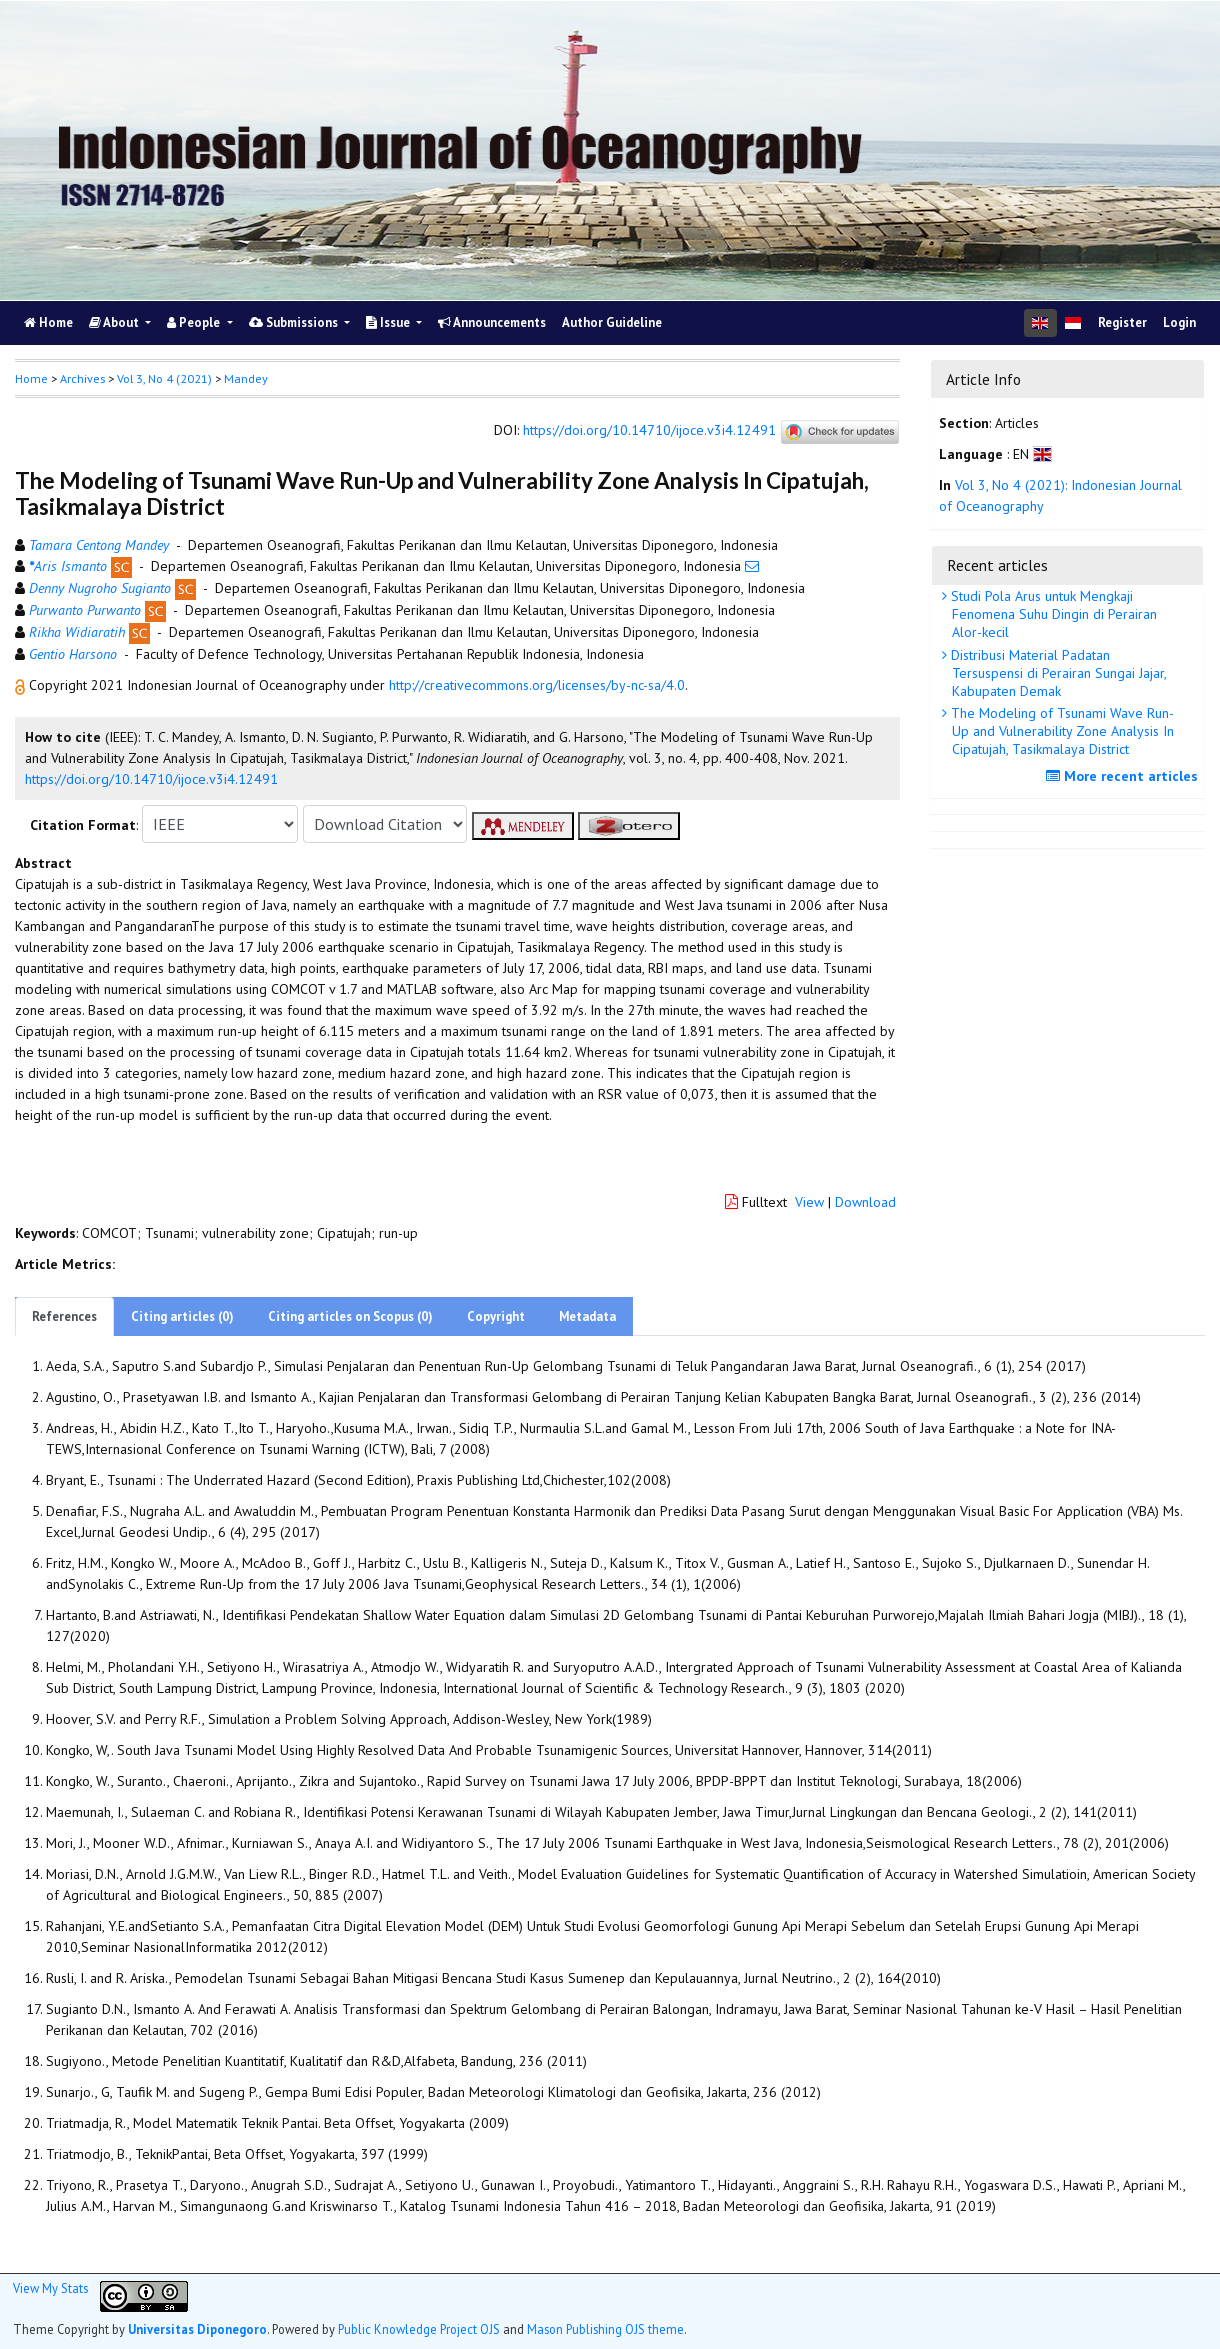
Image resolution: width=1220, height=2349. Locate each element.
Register (1122, 322)
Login (1179, 322)
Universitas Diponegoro (197, 2329)
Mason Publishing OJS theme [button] (605, 2329)
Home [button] (31, 378)
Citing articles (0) (182, 1316)
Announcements (492, 322)
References (64, 1316)
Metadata (587, 1316)
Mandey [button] (246, 378)
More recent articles (1124, 776)
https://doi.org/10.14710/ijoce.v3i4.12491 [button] (151, 779)
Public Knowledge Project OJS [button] (419, 2329)
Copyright (496, 1316)
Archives (82, 378)
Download (865, 1202)
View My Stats (50, 2288)
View (809, 1202)
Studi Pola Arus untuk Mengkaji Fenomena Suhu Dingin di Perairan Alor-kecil (1052, 614)
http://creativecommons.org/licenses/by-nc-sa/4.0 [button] (537, 685)
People (195, 322)
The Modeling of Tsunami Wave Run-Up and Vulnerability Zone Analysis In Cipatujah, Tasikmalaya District (1060, 731)
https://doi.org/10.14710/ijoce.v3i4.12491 (649, 431)
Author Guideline (612, 322)
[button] (22, 685)
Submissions (295, 322)
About (115, 322)
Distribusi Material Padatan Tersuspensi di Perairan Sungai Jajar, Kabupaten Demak (1057, 673)
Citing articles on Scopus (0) (350, 1316)
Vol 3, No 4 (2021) (164, 378)
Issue (389, 322)
